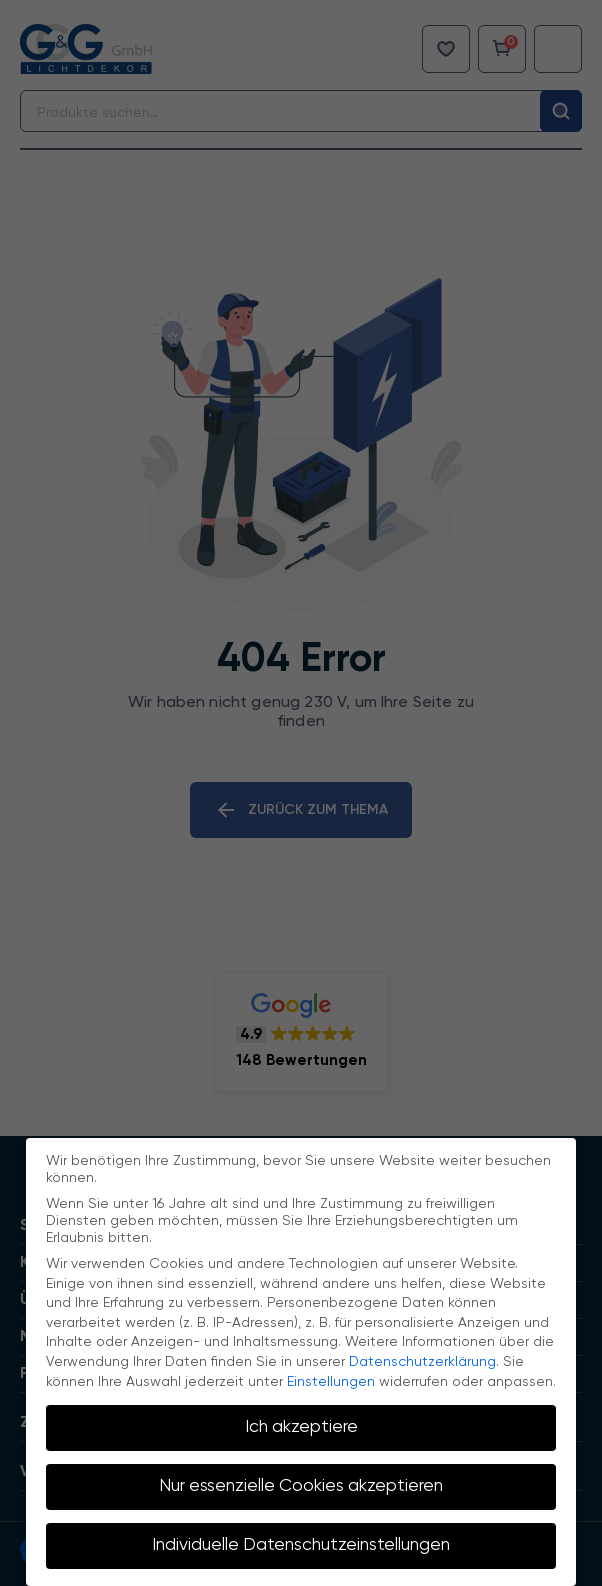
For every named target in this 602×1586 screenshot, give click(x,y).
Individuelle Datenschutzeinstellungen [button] (301, 1545)
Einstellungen (331, 1382)
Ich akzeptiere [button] (301, 1427)
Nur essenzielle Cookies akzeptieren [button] (301, 1486)
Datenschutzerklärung (422, 1362)
